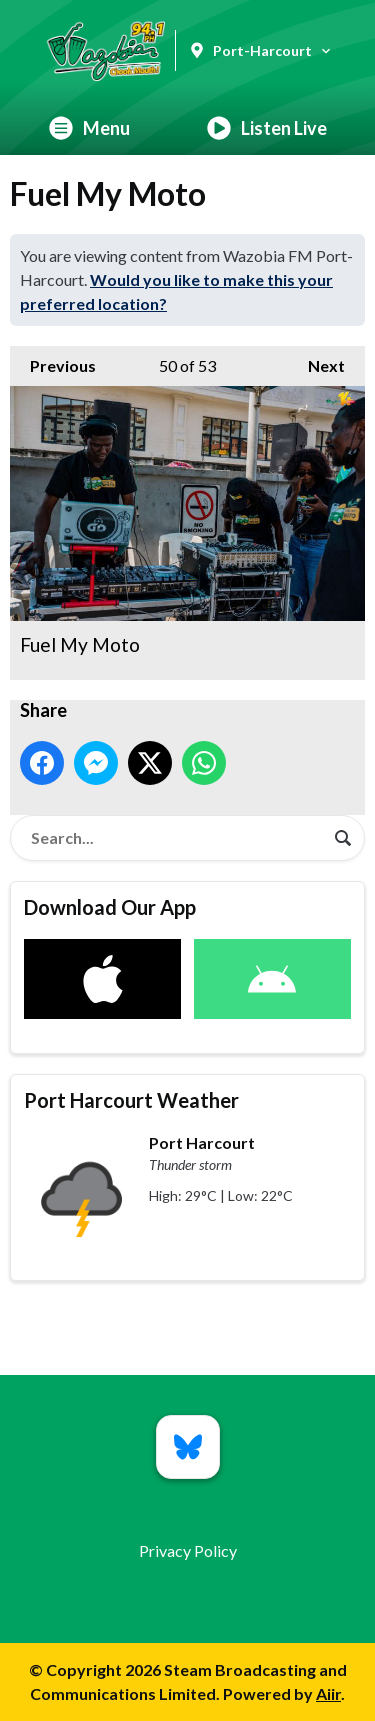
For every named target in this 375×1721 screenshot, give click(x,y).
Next (316, 360)
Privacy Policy (188, 1550)
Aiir (328, 1693)
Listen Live (267, 128)
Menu (89, 128)
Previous (53, 360)
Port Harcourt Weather (131, 1100)
